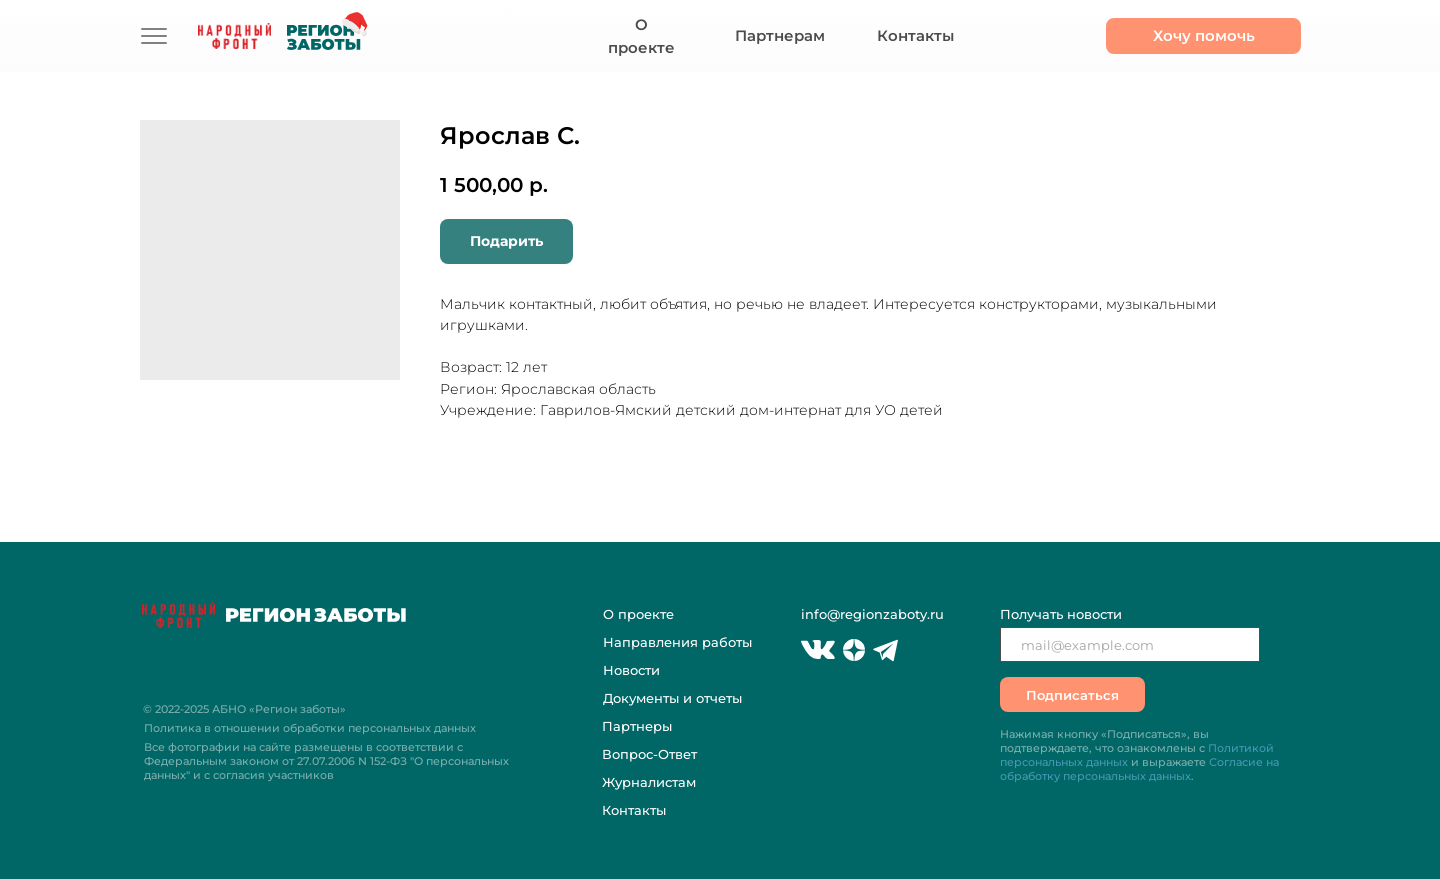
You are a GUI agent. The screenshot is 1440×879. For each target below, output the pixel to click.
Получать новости (1061, 614)
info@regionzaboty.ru (872, 614)
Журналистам (649, 782)
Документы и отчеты (672, 698)
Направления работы (677, 642)
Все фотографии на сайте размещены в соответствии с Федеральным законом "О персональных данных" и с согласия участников (326, 761)
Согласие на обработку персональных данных (1139, 769)
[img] (154, 36)
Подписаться (1072, 695)
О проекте (638, 614)
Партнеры (637, 726)
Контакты (634, 810)
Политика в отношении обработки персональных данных (310, 728)
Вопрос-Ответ (649, 754)
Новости (631, 670)
